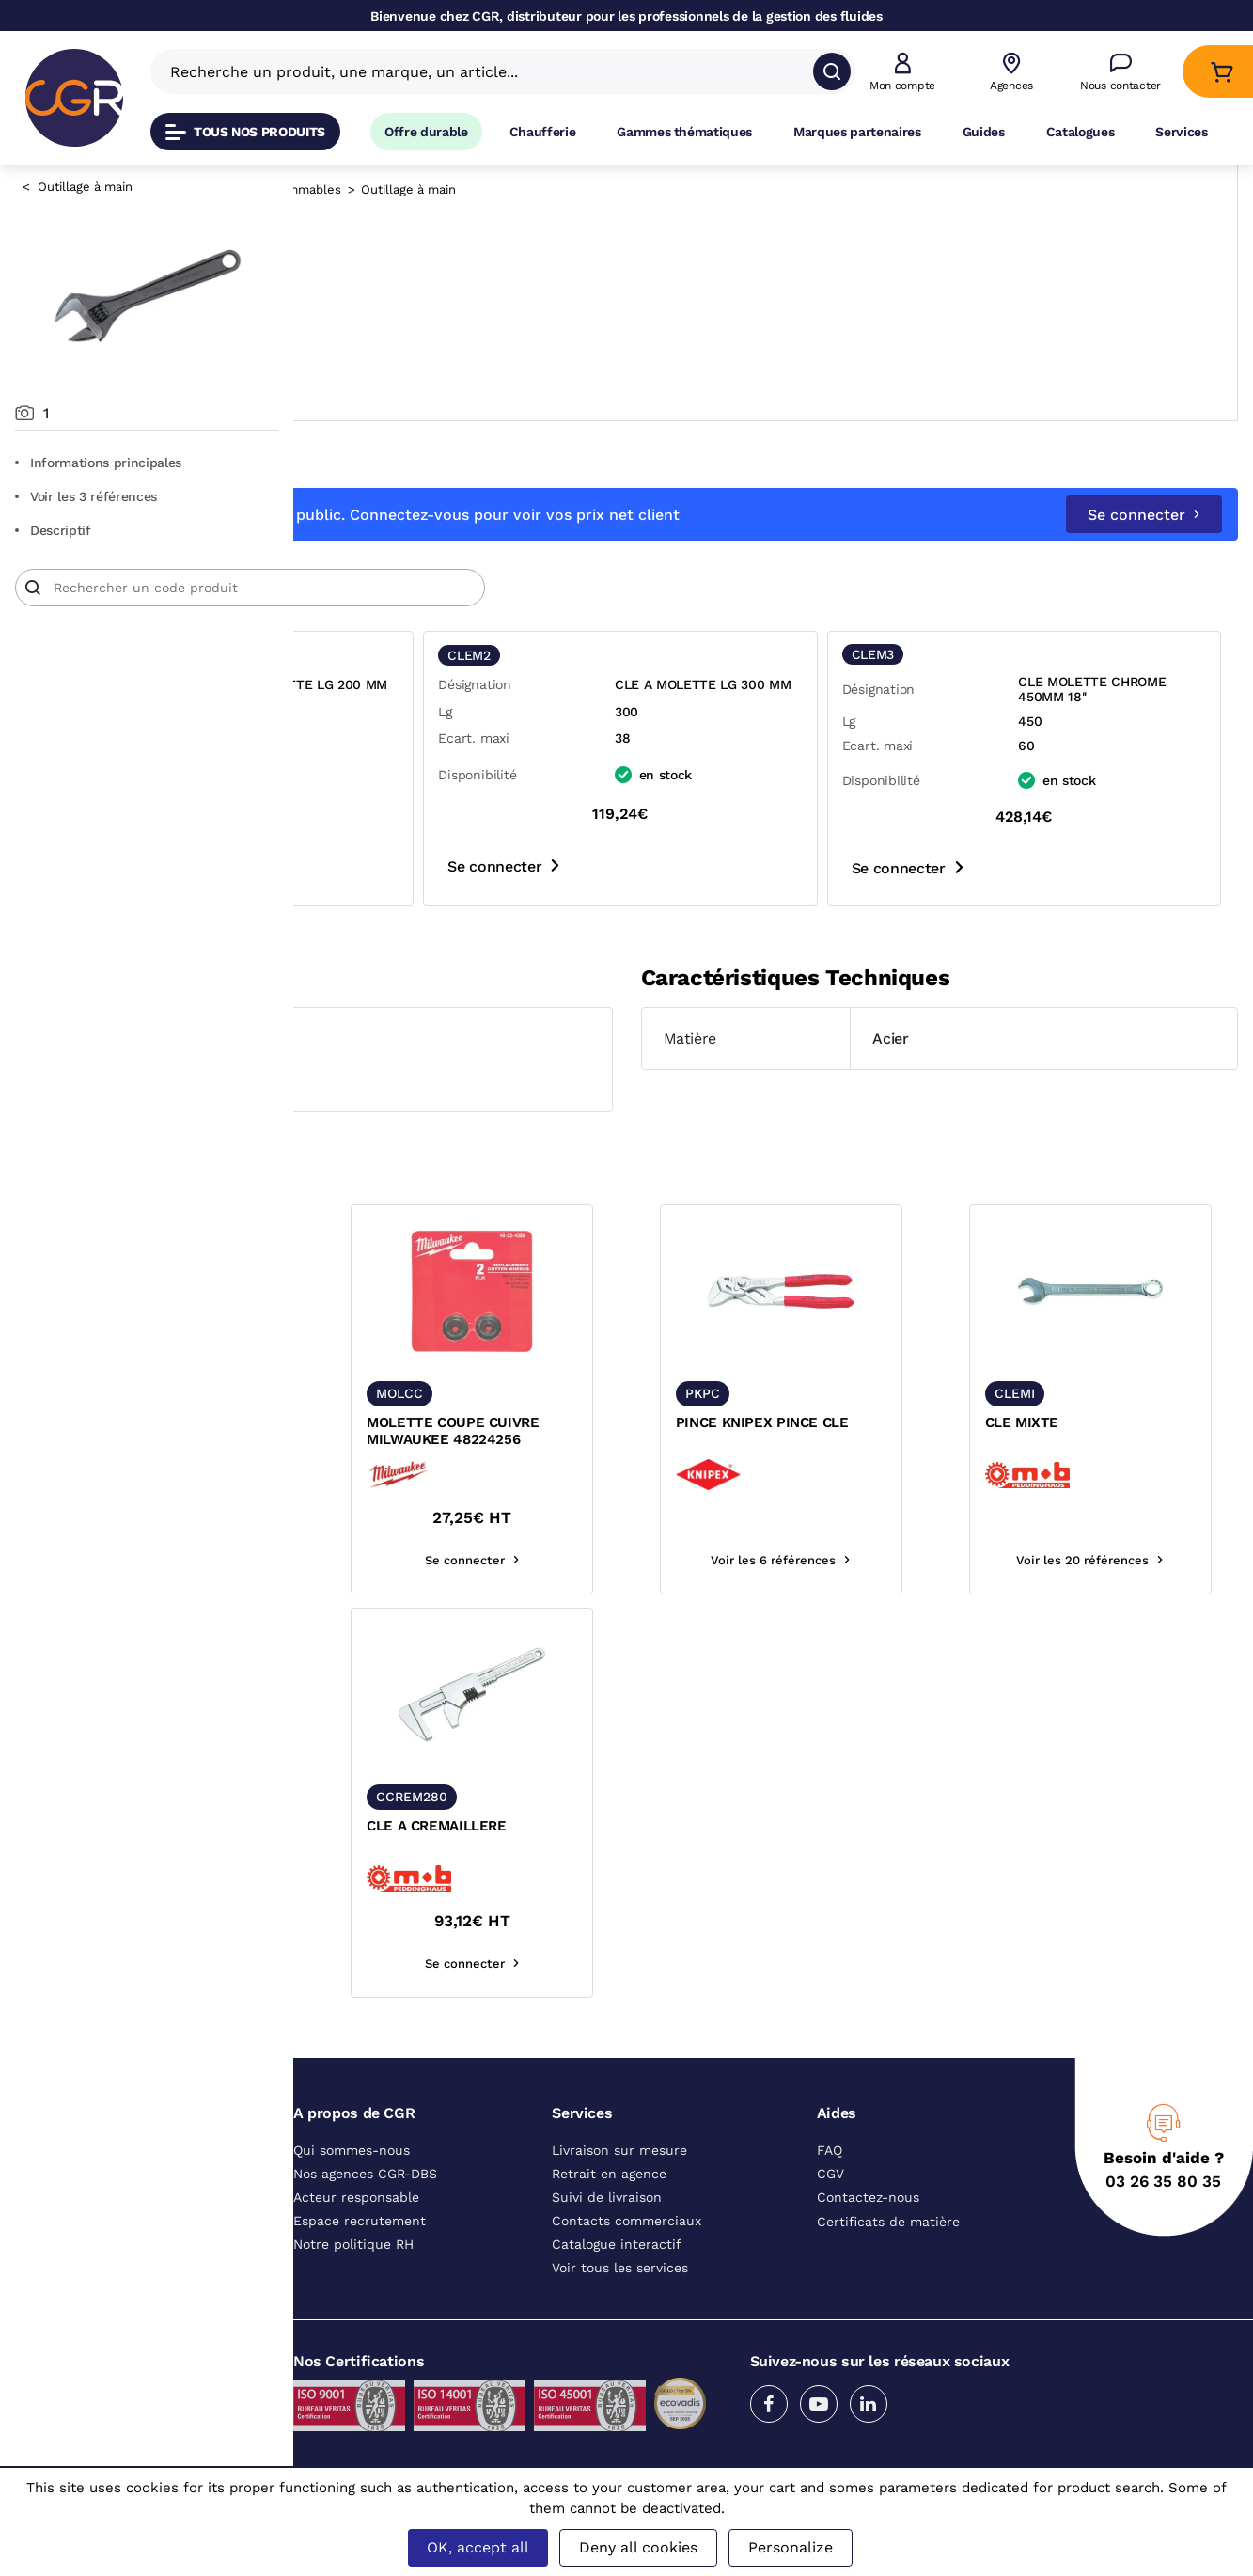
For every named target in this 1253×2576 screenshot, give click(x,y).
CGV (830, 2173)
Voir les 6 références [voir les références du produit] (891, 1560)
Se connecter (1144, 515)
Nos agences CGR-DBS (365, 2173)
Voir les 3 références (86, 496)
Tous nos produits (245, 132)
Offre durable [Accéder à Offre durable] (426, 131)
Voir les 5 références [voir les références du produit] (420, 1560)
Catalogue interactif (616, 2244)
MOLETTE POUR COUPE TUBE (404, 1431)
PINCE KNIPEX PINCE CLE (881, 1422)
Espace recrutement (359, 2220)
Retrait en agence (609, 2173)
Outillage (439, 189)
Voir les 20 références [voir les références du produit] (1126, 1560)
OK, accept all (478, 2547)
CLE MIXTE (1068, 1422)
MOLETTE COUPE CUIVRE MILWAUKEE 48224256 (646, 1431)
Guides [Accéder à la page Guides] (984, 131)
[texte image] (419, 1291)
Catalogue (363, 189)
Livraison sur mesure (619, 2150)
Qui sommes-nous (351, 2150)
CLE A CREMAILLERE (630, 1825)
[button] (902, 72)
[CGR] (74, 98)
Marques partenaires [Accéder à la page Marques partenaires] (857, 131)
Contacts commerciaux (626, 2220)
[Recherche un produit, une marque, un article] (491, 71)
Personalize (790, 2547)
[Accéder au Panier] (1221, 72)
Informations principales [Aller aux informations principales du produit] (98, 462)
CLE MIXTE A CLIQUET (400, 1825)
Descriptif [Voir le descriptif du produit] (53, 530)
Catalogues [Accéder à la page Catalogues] (1080, 131)
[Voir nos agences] (1011, 72)
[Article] (543, 587)
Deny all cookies (638, 2547)
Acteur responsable (356, 2197)
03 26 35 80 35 (1163, 2181)
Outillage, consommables (559, 189)
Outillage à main (85, 187)
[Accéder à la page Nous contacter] (1120, 72)
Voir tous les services (620, 2267)
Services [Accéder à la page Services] (1181, 131)
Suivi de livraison (607, 2197)
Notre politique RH (353, 2244)
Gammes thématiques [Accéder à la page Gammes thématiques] (684, 131)
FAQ (829, 2150)
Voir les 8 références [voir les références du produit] (420, 1963)
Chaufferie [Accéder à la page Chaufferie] (542, 131)
